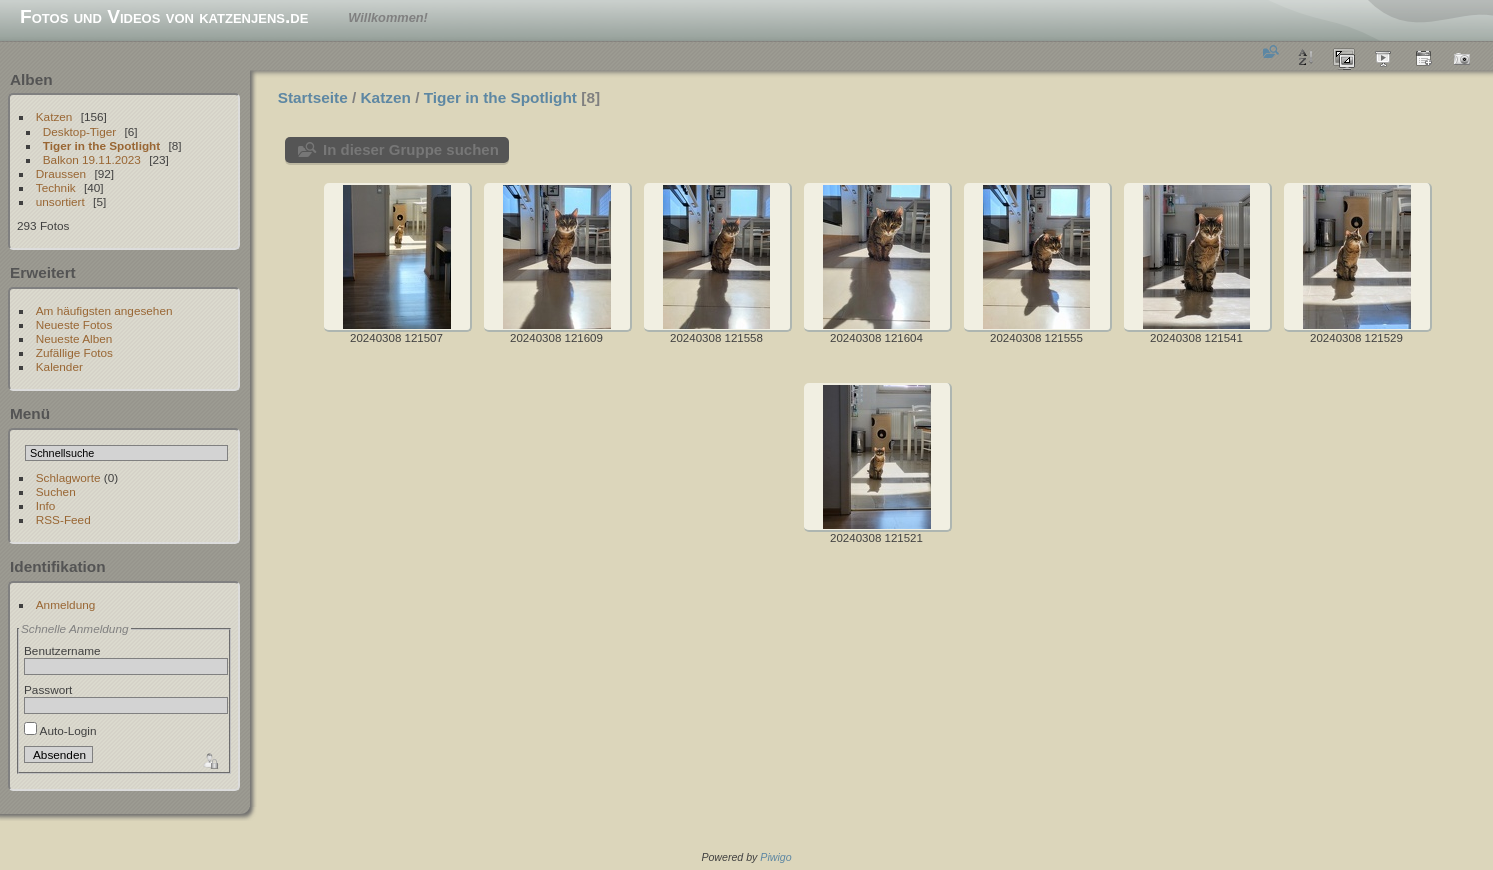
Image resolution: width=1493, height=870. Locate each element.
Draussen (61, 173)
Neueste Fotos (74, 324)
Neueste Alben (74, 338)
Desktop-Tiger (79, 131)
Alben (31, 79)
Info (46, 505)
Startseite (313, 97)
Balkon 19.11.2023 (92, 159)
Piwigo (775, 857)
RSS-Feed (63, 519)
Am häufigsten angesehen (104, 310)
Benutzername (62, 650)
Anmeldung (66, 604)
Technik (56, 187)
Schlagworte (68, 477)
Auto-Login (60, 730)
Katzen (54, 116)
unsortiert (60, 201)
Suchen (56, 491)
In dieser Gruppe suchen (411, 149)
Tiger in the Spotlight (101, 145)
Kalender (59, 366)
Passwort (48, 689)
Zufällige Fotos (74, 352)
